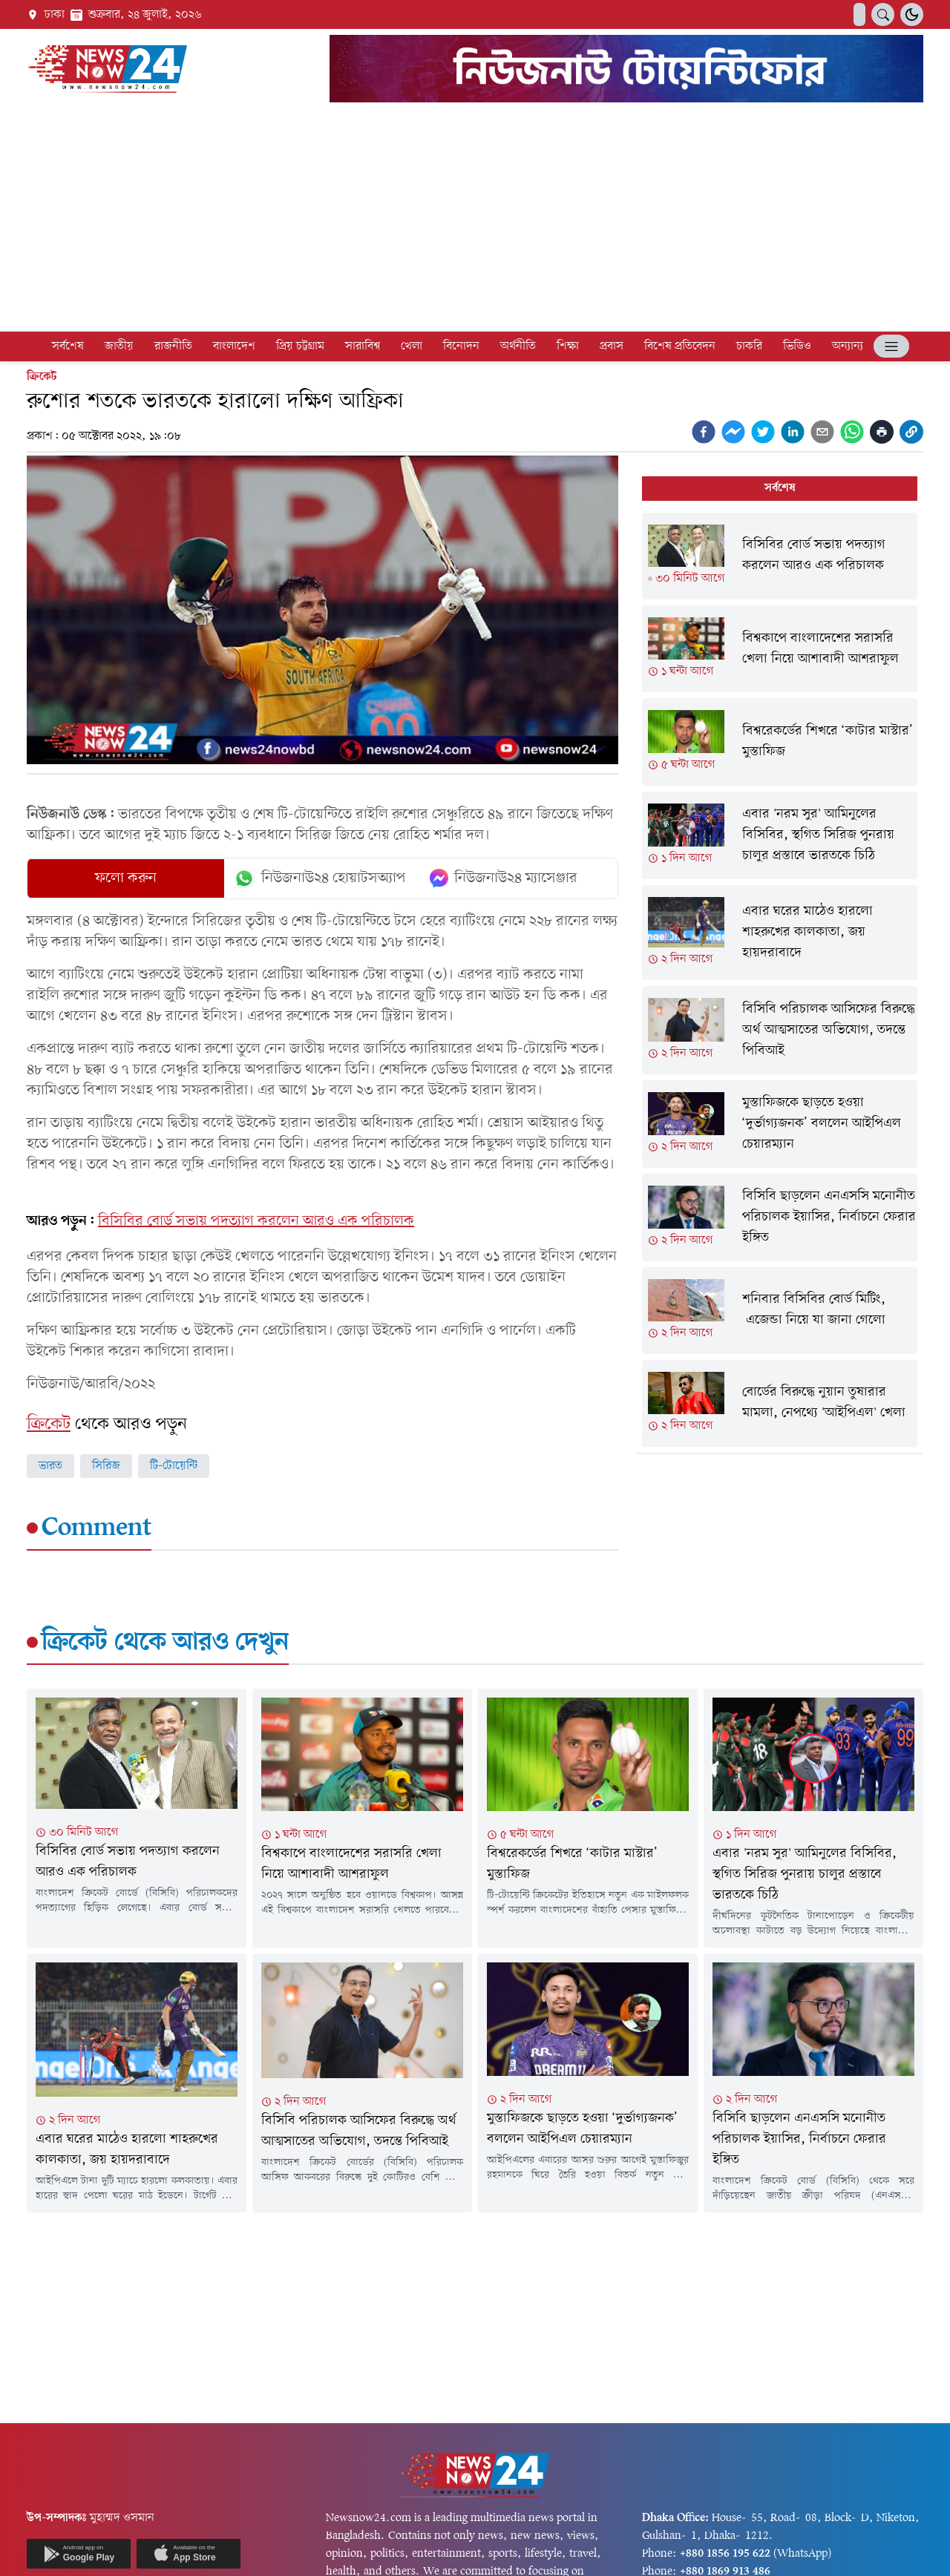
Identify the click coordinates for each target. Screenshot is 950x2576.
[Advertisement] (475, 219)
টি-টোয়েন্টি (173, 1466)
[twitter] (763, 432)
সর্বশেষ (68, 346)
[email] (822, 432)
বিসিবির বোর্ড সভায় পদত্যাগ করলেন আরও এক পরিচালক (256, 1221)
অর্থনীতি (518, 346)
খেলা (411, 346)
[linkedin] (793, 432)
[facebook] (703, 432)
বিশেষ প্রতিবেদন (679, 346)
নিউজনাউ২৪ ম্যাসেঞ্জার (503, 878)
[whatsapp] (852, 432)
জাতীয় (119, 346)
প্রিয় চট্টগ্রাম (300, 346)
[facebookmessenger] (733, 432)
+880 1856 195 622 (725, 2554)
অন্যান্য (847, 346)
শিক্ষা (568, 346)
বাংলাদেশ (234, 346)
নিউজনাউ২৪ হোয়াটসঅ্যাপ (319, 878)
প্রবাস (611, 346)
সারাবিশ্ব (362, 346)
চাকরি (749, 346)
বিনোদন (461, 346)
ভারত (50, 1466)
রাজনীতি (173, 346)
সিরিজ (106, 1466)
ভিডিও (797, 346)
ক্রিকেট (41, 377)
